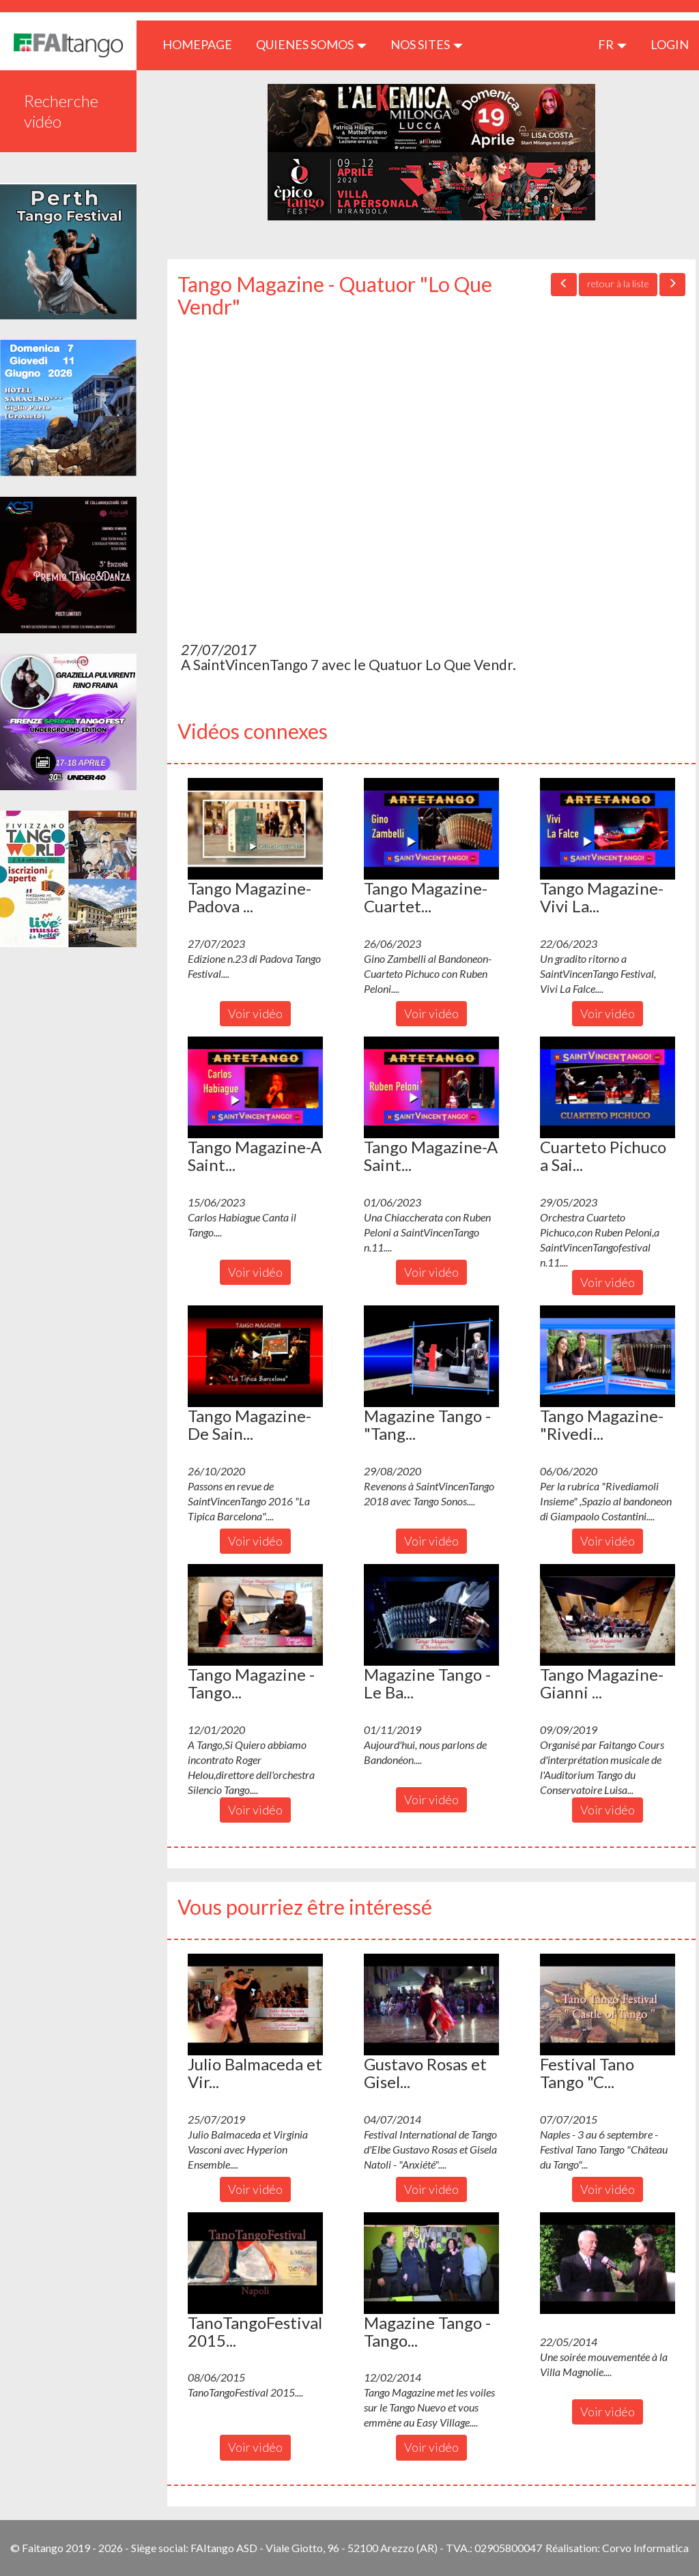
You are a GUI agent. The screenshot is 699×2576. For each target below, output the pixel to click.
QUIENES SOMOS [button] (311, 44)
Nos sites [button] (426, 44)
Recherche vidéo (61, 111)
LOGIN (670, 44)
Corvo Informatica (645, 2547)
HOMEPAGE (202, 44)
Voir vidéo (255, 1013)
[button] (255, 828)
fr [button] (612, 44)
